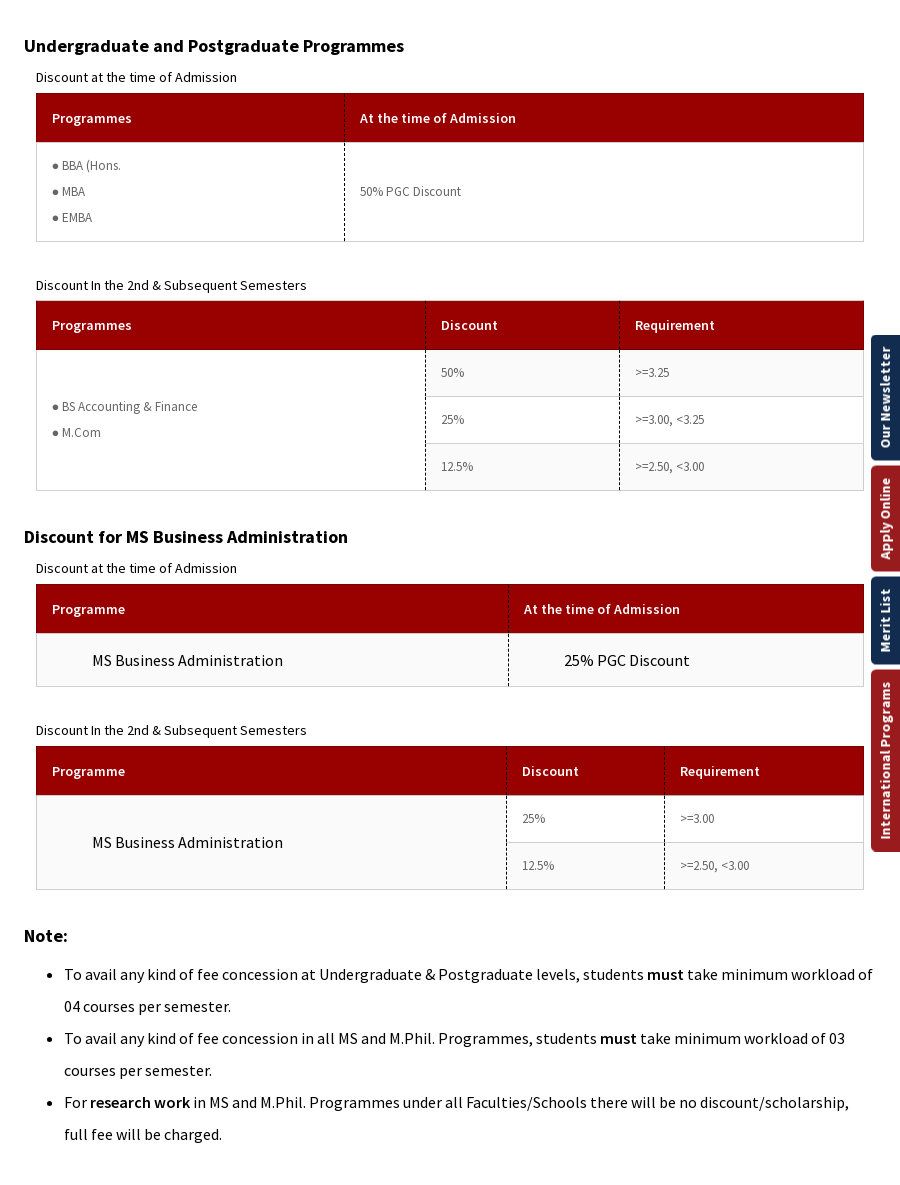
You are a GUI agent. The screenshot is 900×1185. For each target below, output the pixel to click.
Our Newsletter (885, 397)
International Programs (885, 760)
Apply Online (885, 518)
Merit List (885, 620)
